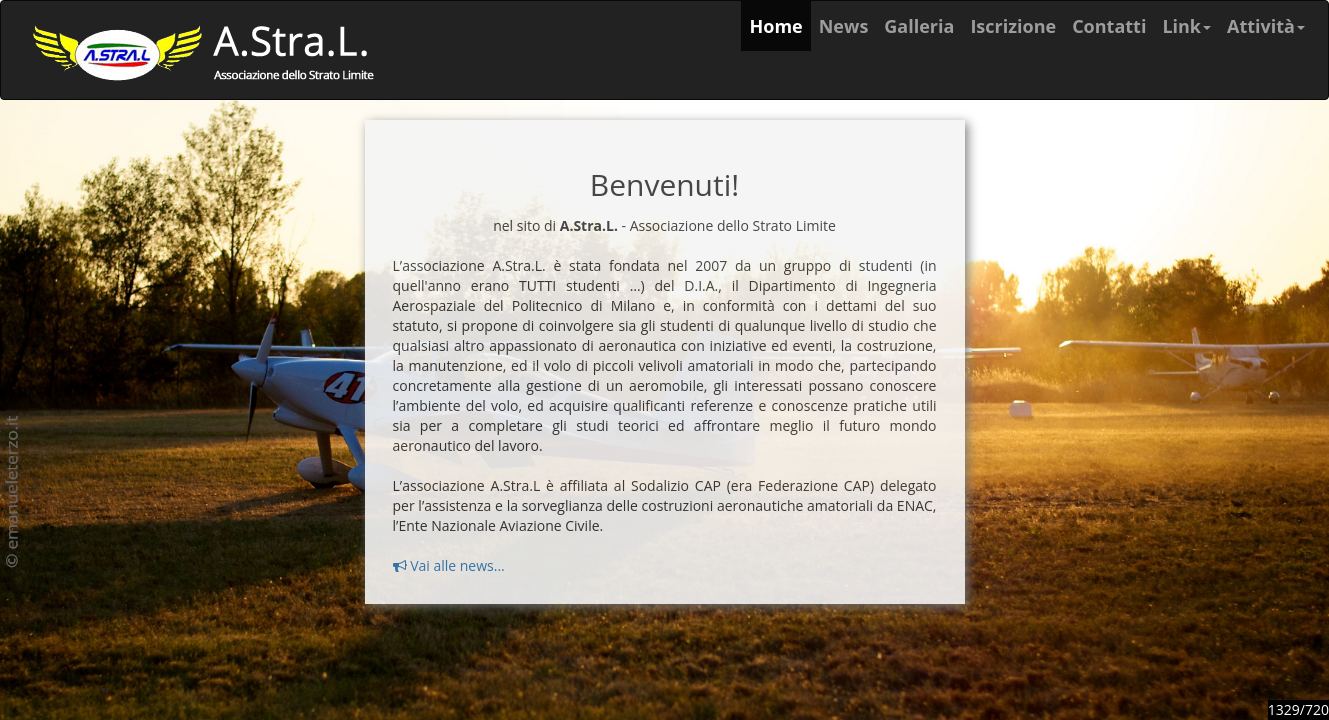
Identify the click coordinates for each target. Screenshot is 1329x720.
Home (779, 25)
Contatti (1109, 26)
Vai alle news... (449, 565)
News (844, 26)
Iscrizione (1013, 26)
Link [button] (1186, 26)
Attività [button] (1266, 26)
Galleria (919, 26)
